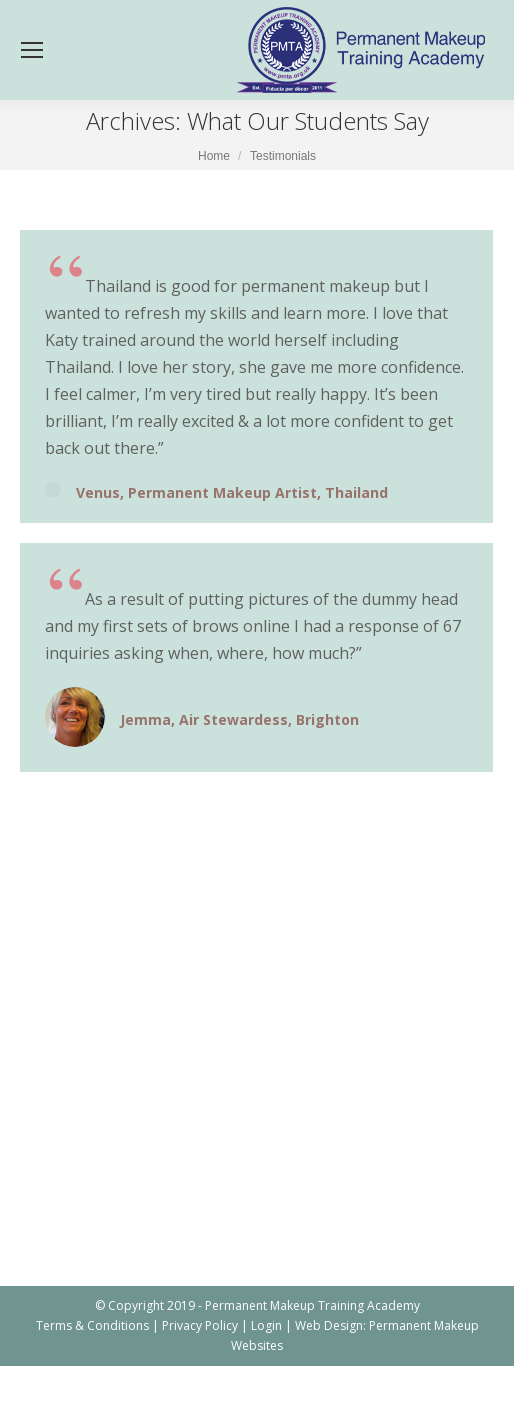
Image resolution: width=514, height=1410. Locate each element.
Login (266, 1325)
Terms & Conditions (92, 1325)
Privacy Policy (200, 1325)
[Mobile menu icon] (32, 50)
